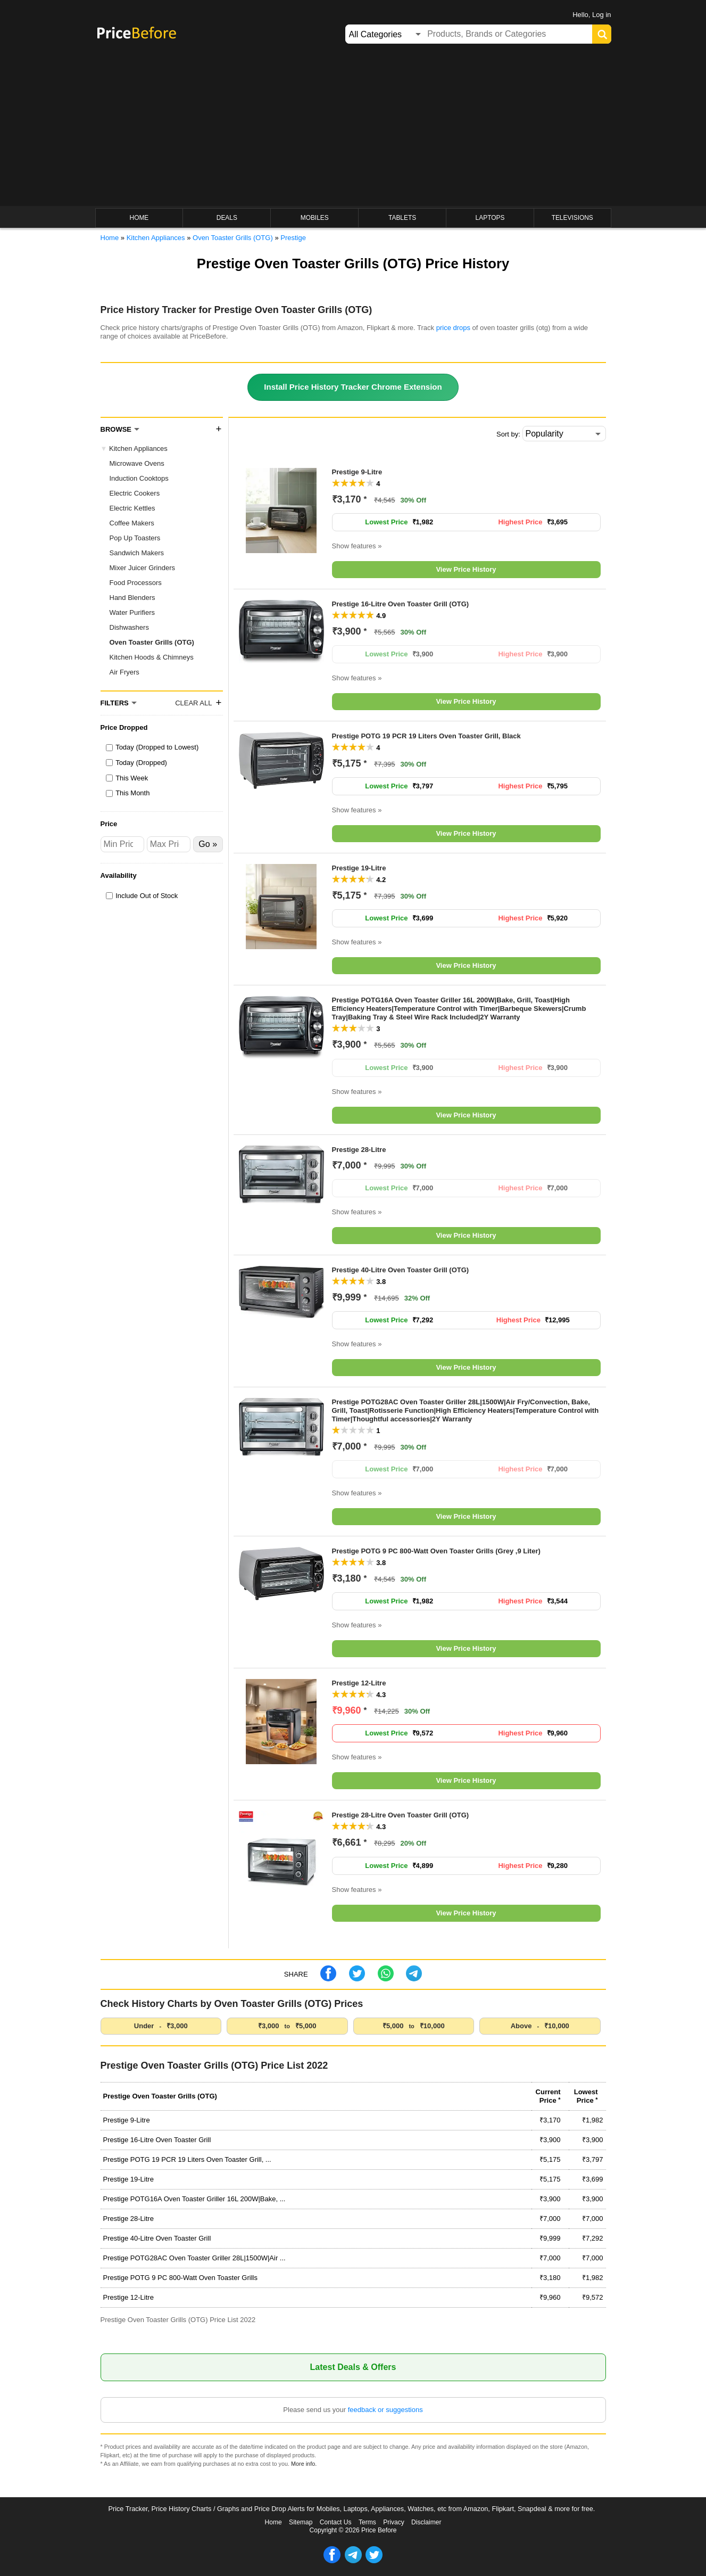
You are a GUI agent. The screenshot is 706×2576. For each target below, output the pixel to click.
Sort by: (508, 434)
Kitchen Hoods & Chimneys (152, 657)
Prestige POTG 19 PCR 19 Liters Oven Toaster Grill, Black (426, 736)
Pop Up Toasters (135, 538)
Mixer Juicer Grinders (143, 568)
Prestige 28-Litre (359, 1150)
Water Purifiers (132, 612)
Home (273, 2522)
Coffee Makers (132, 523)
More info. (304, 2463)
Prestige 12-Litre (359, 1683)
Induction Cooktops (139, 478)
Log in (601, 15)
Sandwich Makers (137, 553)
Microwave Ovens (137, 463)
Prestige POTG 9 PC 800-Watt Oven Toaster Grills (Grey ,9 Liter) (436, 1551)
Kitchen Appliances (138, 448)
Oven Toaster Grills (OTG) (152, 642)
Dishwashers (129, 627)
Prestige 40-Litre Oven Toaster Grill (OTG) (400, 1270)
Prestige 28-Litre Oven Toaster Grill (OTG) (400, 1815)
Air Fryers (124, 672)
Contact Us (336, 2522)
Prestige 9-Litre (357, 472)
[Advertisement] (353, 126)
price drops (453, 328)
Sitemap (300, 2522)
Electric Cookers (135, 493)
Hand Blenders (132, 598)
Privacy (393, 2522)
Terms (367, 2522)
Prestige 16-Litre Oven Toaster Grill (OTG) (400, 604)
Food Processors (136, 583)
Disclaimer (426, 2522)
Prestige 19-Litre (359, 868)
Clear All (193, 703)
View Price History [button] (466, 569)
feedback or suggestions (385, 2410)
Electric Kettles (132, 508)
